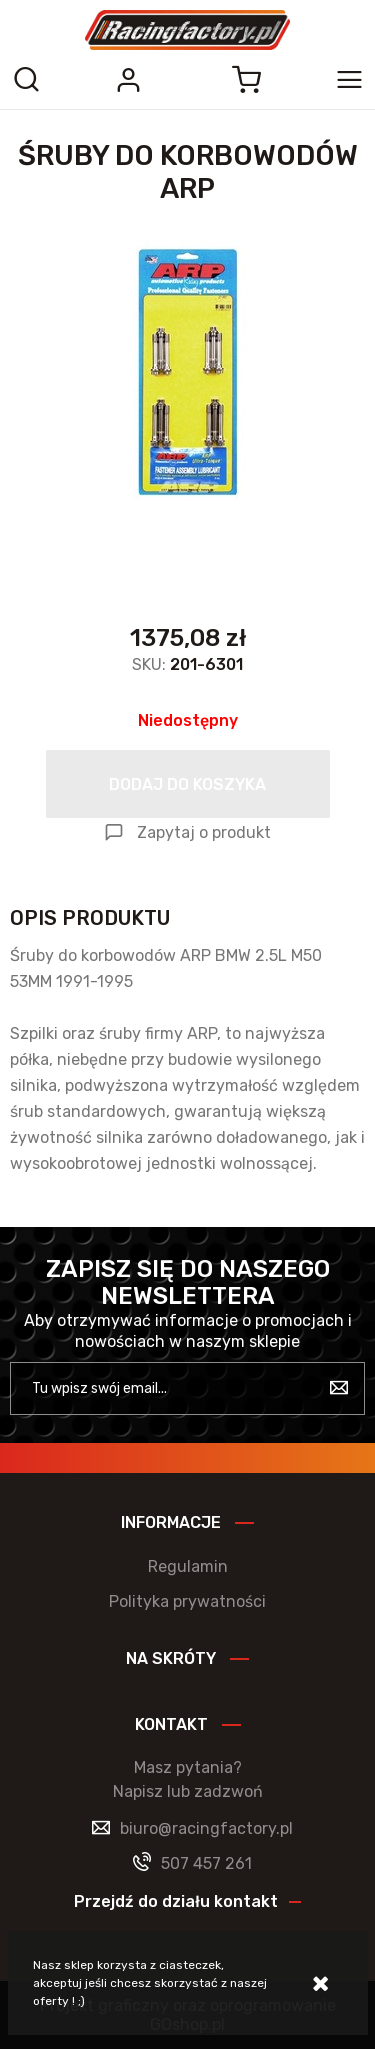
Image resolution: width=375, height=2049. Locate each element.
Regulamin (188, 1566)
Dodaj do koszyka (187, 784)
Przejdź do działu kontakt (176, 1901)
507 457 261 (206, 1863)
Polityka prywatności (187, 1601)
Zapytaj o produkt (204, 832)
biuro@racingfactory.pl (206, 1828)
